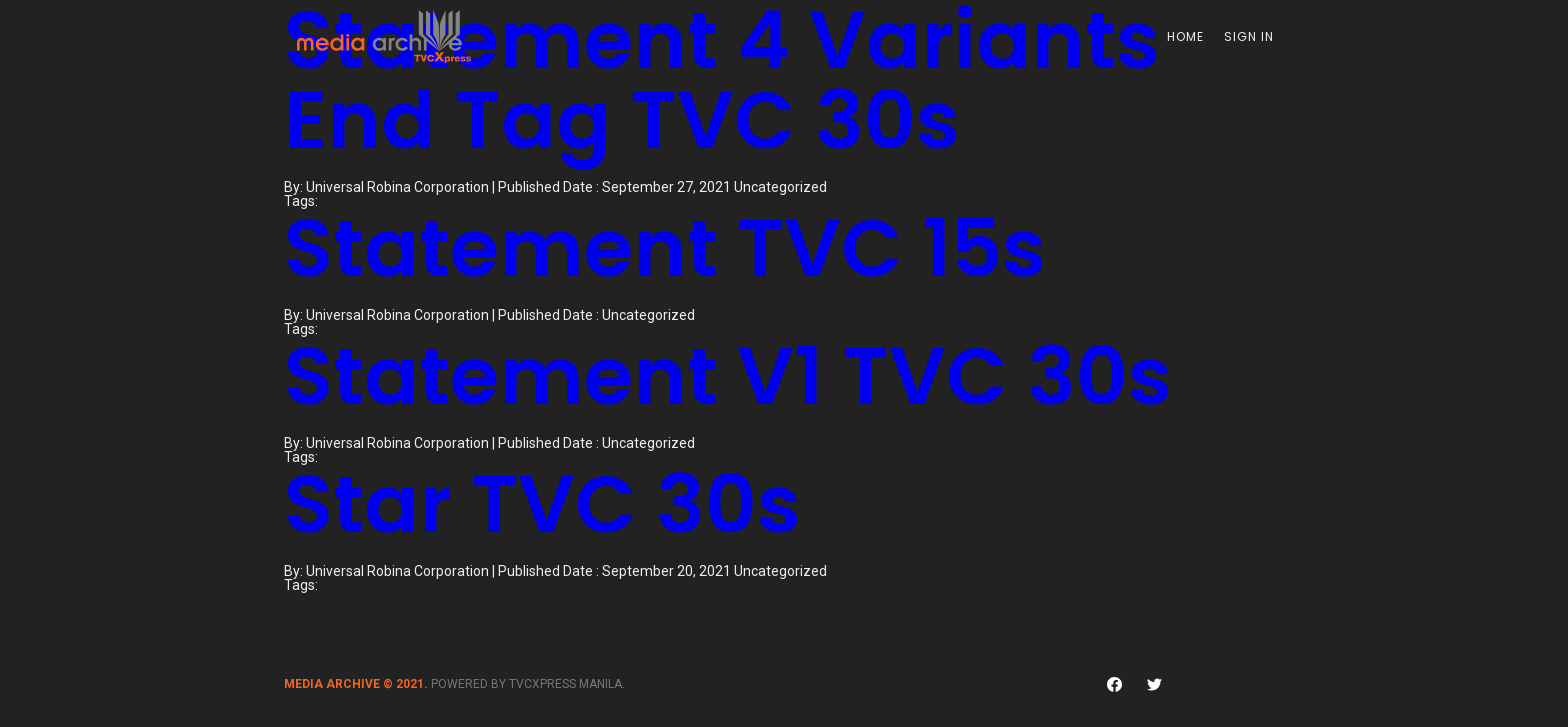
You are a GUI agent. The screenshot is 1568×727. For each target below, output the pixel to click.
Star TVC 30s (542, 504)
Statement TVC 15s (665, 248)
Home (1185, 36)
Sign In (1249, 36)
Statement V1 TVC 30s (728, 376)
